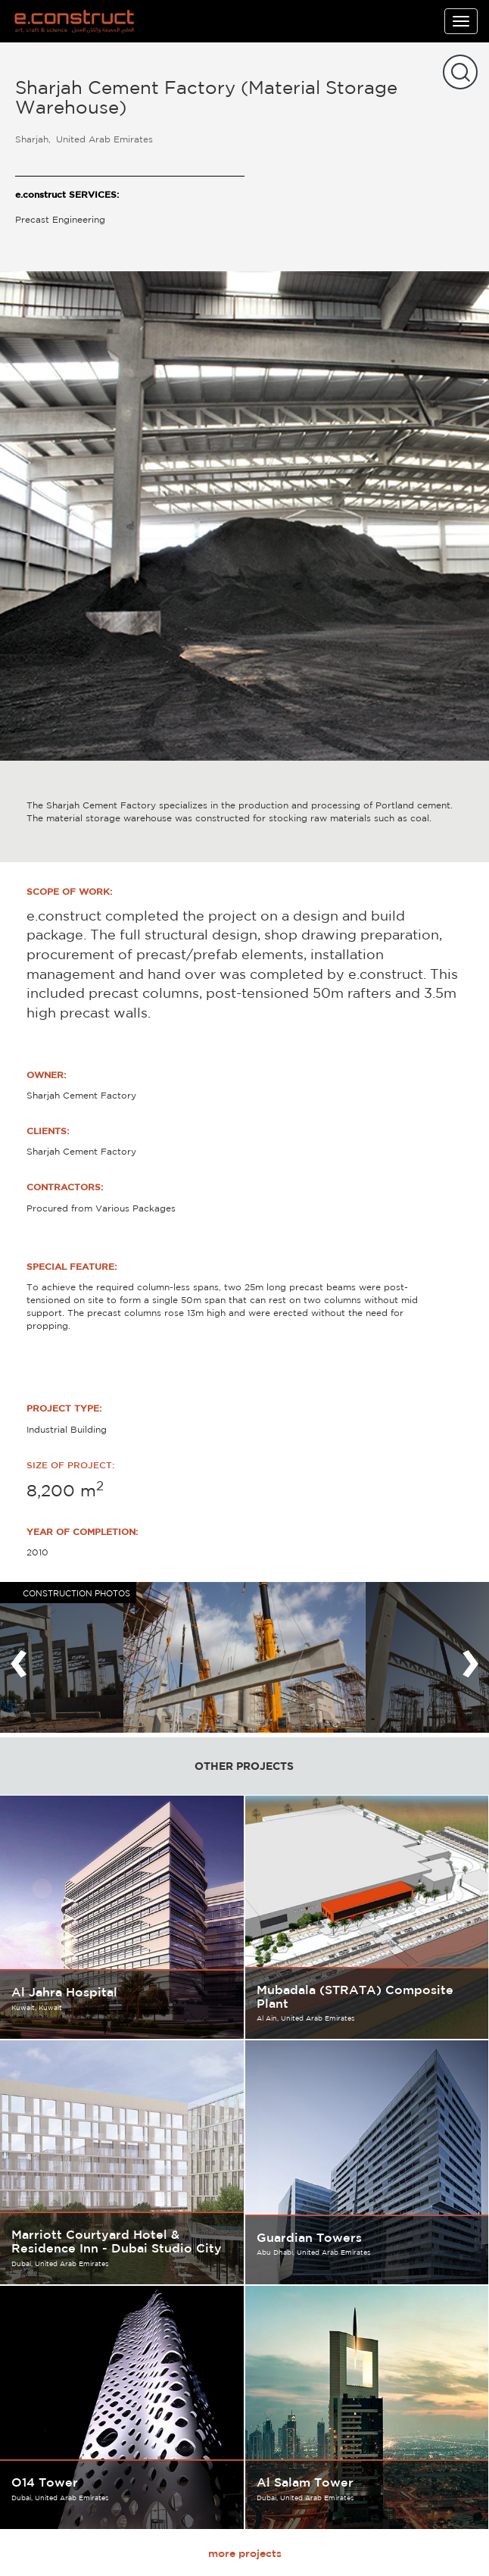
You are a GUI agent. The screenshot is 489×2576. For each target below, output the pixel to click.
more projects (245, 2553)
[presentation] (19, 1657)
